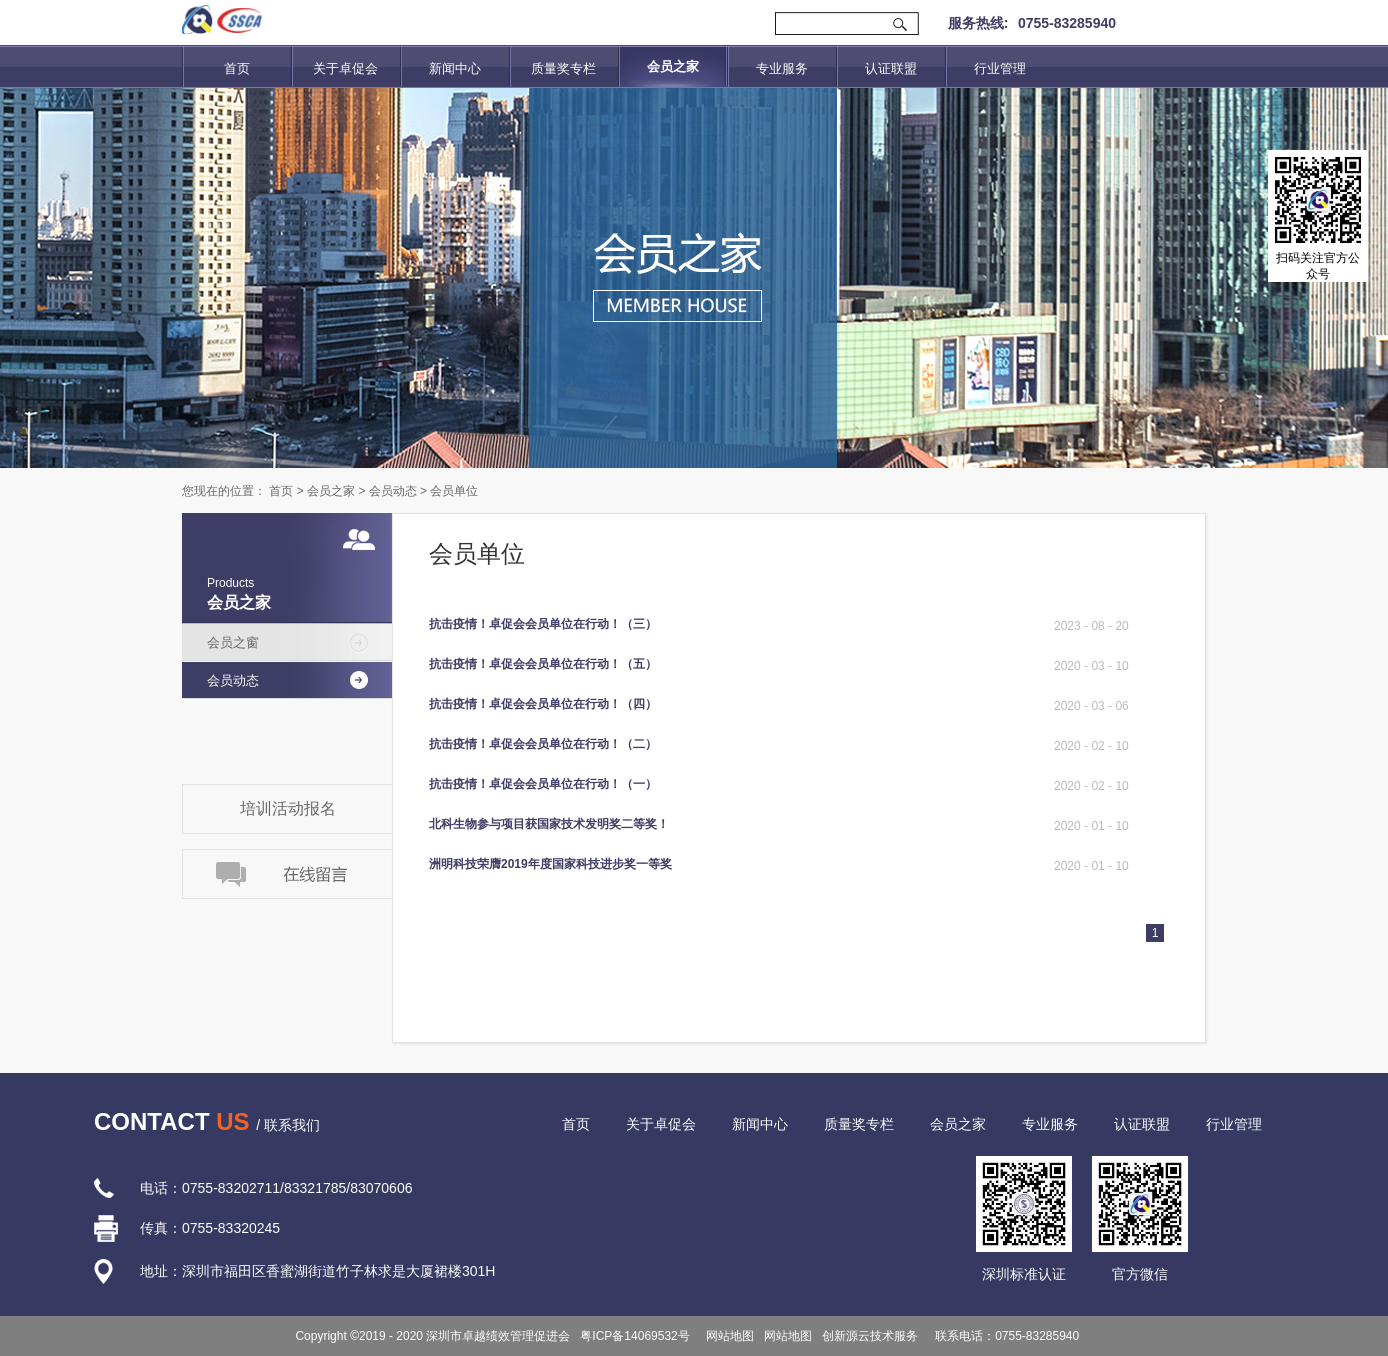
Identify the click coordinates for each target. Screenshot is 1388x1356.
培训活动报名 (288, 808)
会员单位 (454, 491)
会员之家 (331, 491)
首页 (237, 68)
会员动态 (393, 491)
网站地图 (727, 1336)
